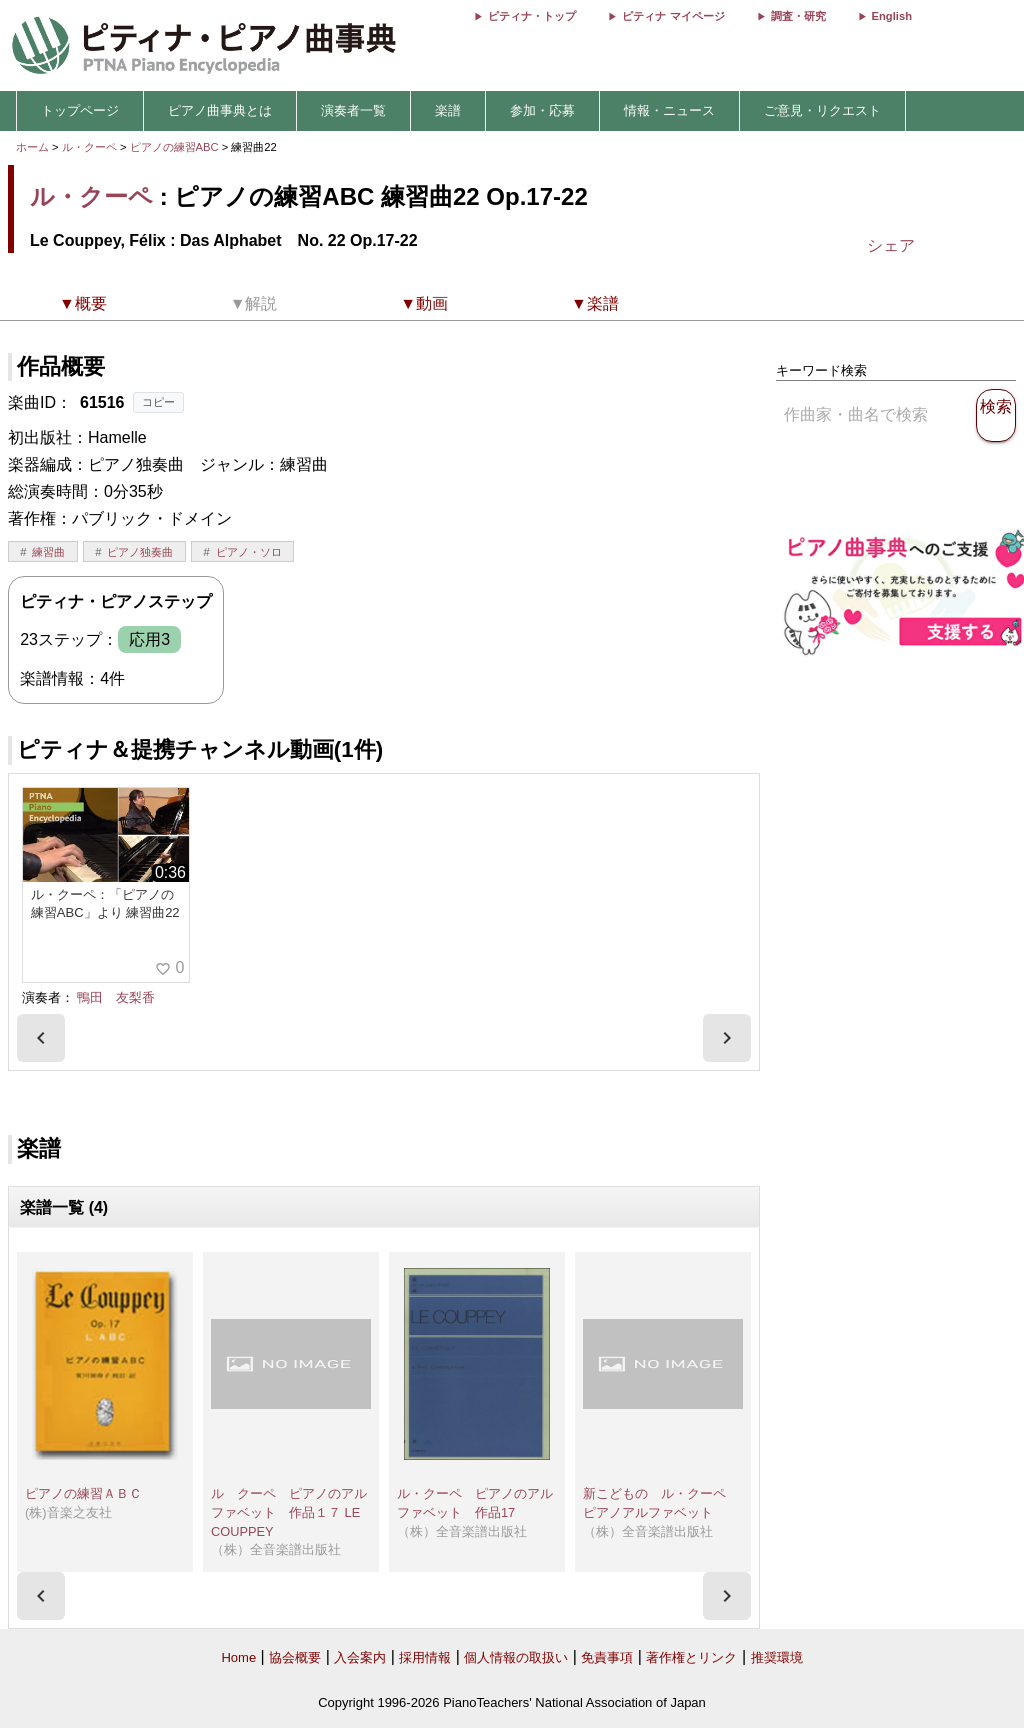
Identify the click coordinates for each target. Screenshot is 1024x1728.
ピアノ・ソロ (249, 552)
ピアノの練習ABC (176, 147)
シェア (891, 245)
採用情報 (425, 1657)
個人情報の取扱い (516, 1657)
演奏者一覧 (353, 110)
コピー (158, 402)
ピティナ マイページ (673, 16)
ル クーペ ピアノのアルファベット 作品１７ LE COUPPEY (292, 1512)
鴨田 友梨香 (116, 997)
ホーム (32, 147)
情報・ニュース (669, 110)
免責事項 (607, 1657)
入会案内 (360, 1657)
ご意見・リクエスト (822, 110)
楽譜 (448, 110)
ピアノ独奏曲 (140, 552)
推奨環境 (777, 1657)
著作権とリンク (691, 1657)
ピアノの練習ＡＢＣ (83, 1493)
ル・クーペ (89, 147)
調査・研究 (798, 16)
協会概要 (295, 1657)
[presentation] (41, 1038)
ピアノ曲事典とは (220, 110)
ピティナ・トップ (532, 16)
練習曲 (48, 552)
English (892, 16)
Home (238, 1657)
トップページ (80, 110)
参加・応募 (542, 110)
